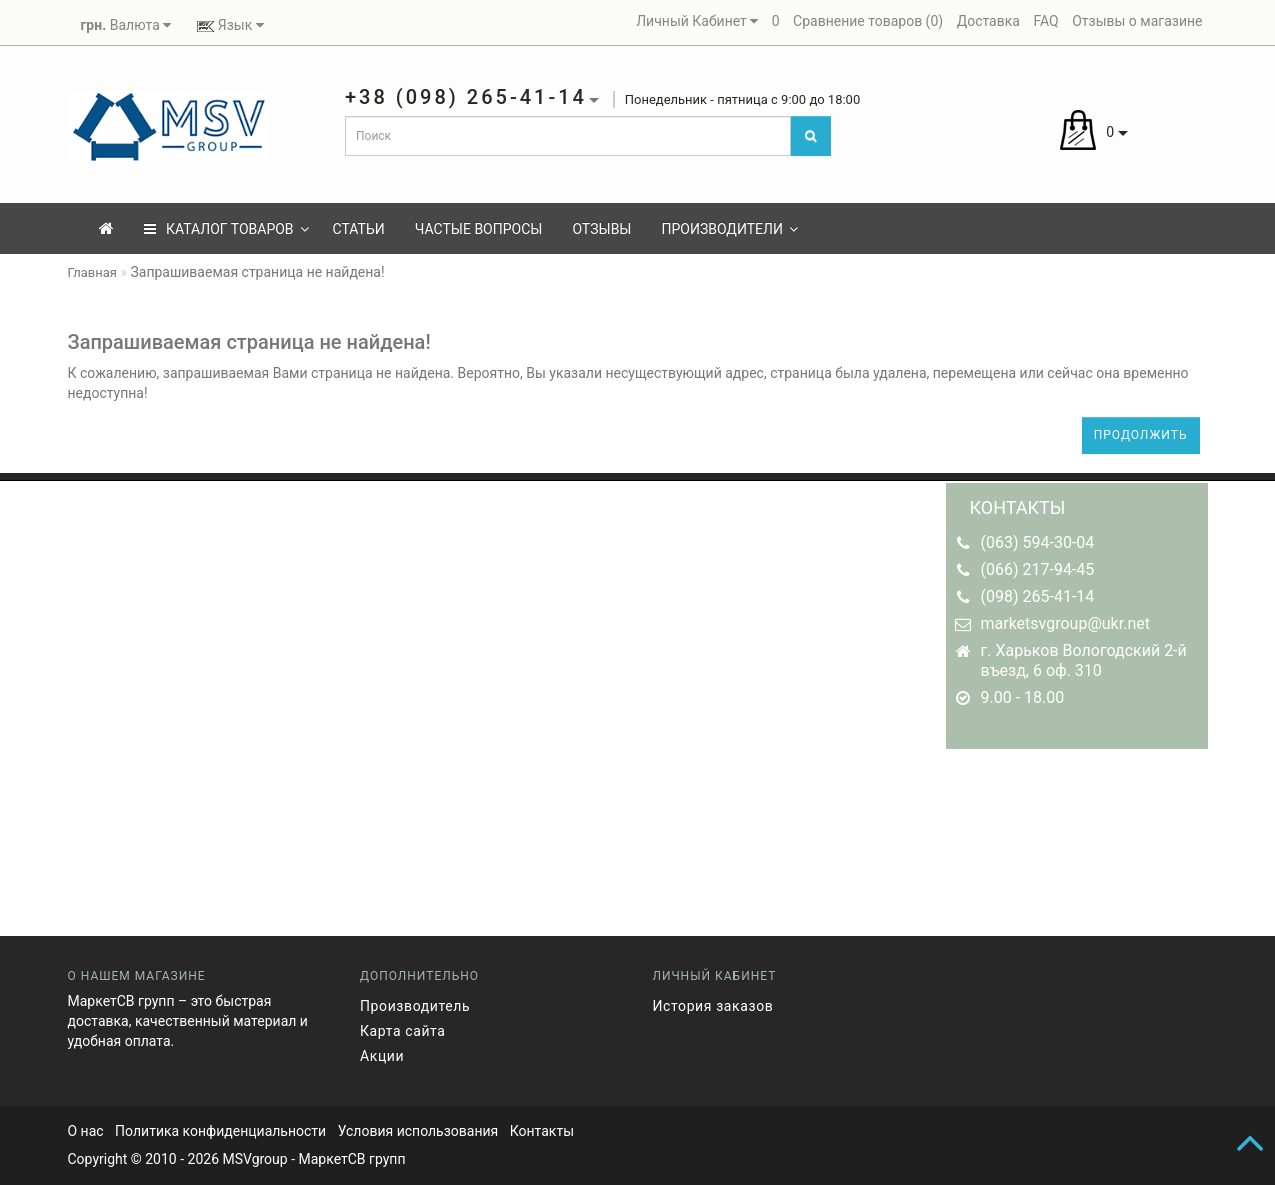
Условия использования (418, 1131)
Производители (729, 229)
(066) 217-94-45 (1038, 569)
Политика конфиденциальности (220, 1131)
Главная (92, 272)
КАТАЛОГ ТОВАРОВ (226, 229)
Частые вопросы (479, 229)
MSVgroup (254, 1159)
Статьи (359, 229)
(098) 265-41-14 (1038, 596)
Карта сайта (403, 1031)
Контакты (542, 1131)
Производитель (415, 1006)
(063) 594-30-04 (1038, 542)
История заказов (713, 1006)
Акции (382, 1056)
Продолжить (1141, 435)
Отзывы (601, 229)
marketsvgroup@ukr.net (1065, 623)
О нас (86, 1131)
